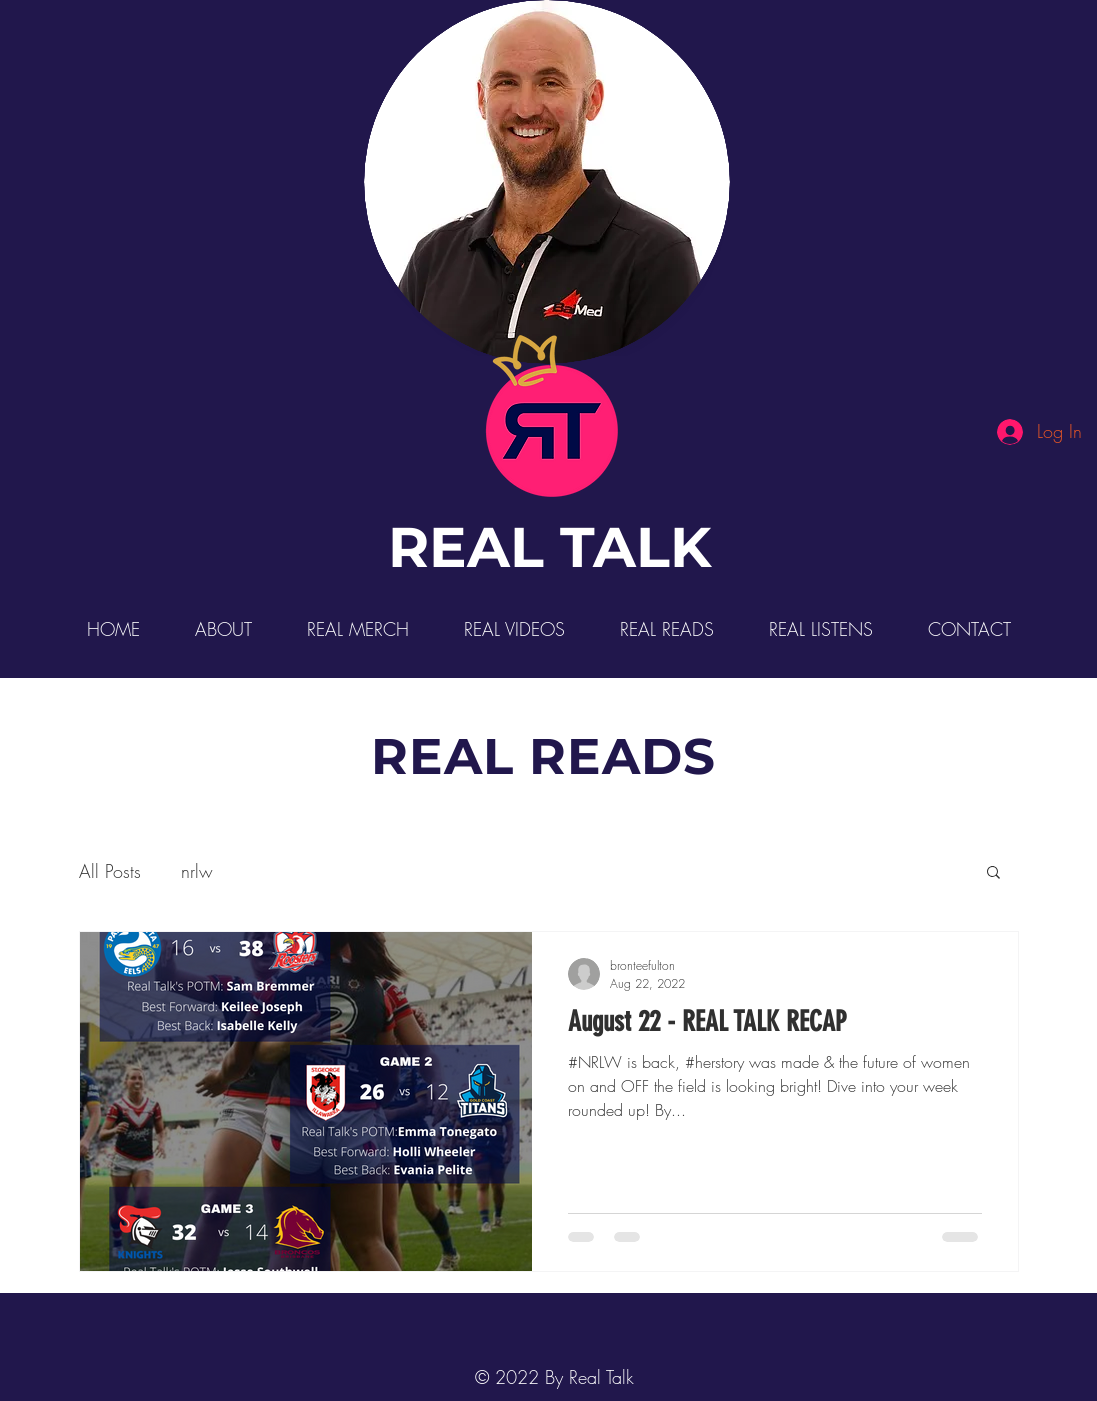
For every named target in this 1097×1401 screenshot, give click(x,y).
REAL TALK (549, 547)
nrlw (197, 871)
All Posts (110, 871)
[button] (993, 873)
